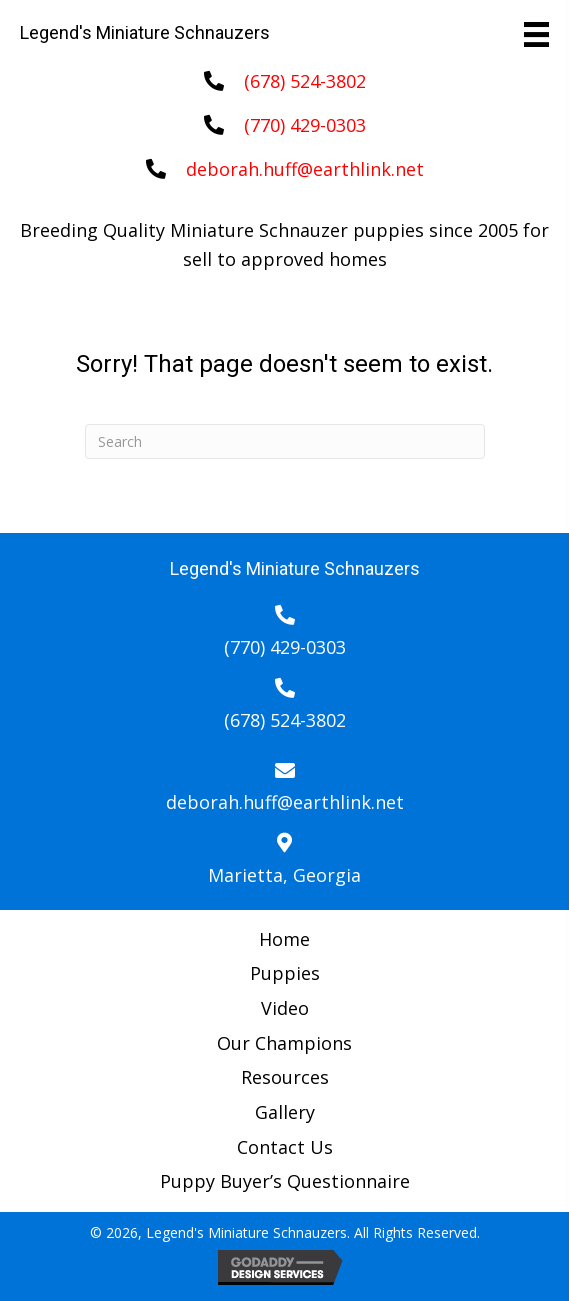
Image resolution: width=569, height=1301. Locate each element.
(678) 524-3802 (305, 81)
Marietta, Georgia (284, 875)
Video (285, 1008)
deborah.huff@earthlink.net (305, 169)
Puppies (285, 973)
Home (284, 939)
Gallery (285, 1112)
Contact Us (285, 1147)
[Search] (285, 441)
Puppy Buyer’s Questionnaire (285, 1181)
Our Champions (284, 1043)
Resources (285, 1077)
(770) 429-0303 (305, 125)
